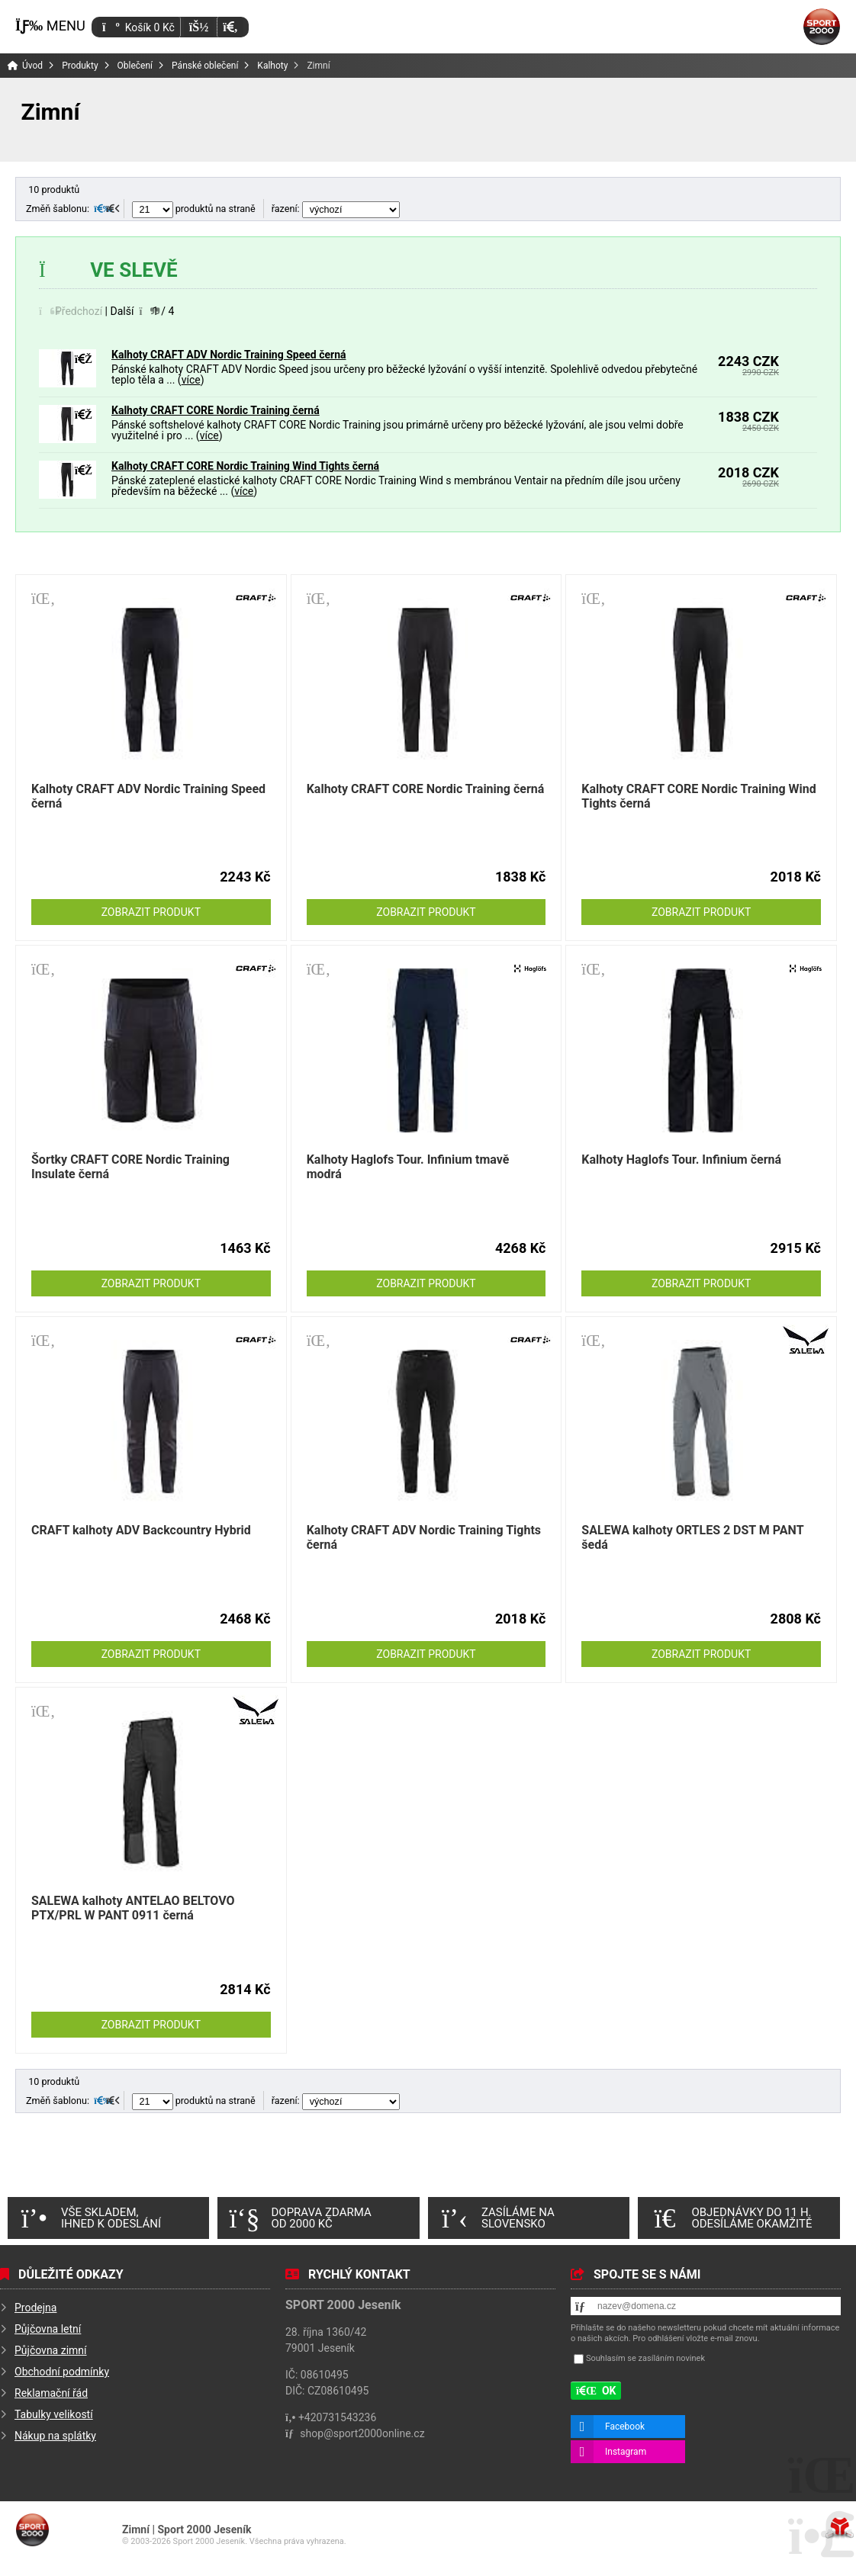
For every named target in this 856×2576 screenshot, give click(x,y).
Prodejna (35, 2307)
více (191, 380)
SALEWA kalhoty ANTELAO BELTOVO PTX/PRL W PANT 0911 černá (133, 1907)
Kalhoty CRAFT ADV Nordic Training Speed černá (228, 354)
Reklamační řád (51, 2393)
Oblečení (135, 65)
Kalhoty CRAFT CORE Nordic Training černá (215, 410)
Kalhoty (272, 65)
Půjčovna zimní (50, 2350)
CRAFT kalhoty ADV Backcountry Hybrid (141, 1530)
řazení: (336, 208)
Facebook (625, 2426)
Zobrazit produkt (151, 912)
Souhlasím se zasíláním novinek (645, 2358)
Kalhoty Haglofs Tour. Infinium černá (681, 1159)
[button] (230, 27)
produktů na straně (194, 208)
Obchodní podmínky (61, 2372)
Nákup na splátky (55, 2436)
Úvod (822, 27)
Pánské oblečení (205, 65)
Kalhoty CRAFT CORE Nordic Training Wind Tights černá (245, 466)
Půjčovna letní (47, 2329)
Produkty (80, 65)
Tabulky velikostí (53, 2414)
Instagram (625, 2451)
